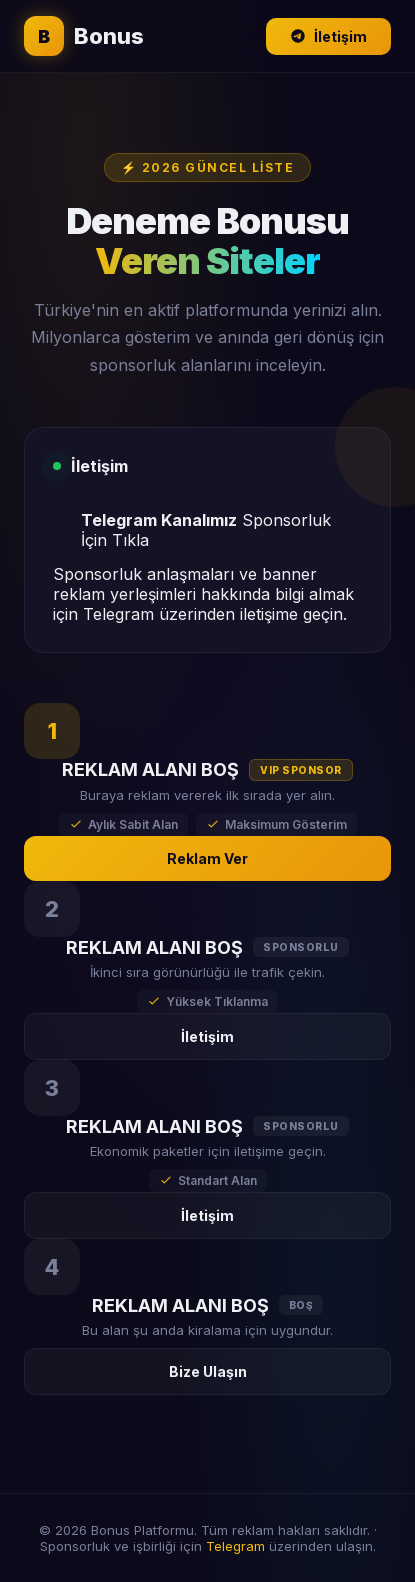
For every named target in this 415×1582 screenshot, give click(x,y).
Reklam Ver (207, 858)
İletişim (328, 36)
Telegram (235, 1546)
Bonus (84, 36)
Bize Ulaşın (208, 1371)
